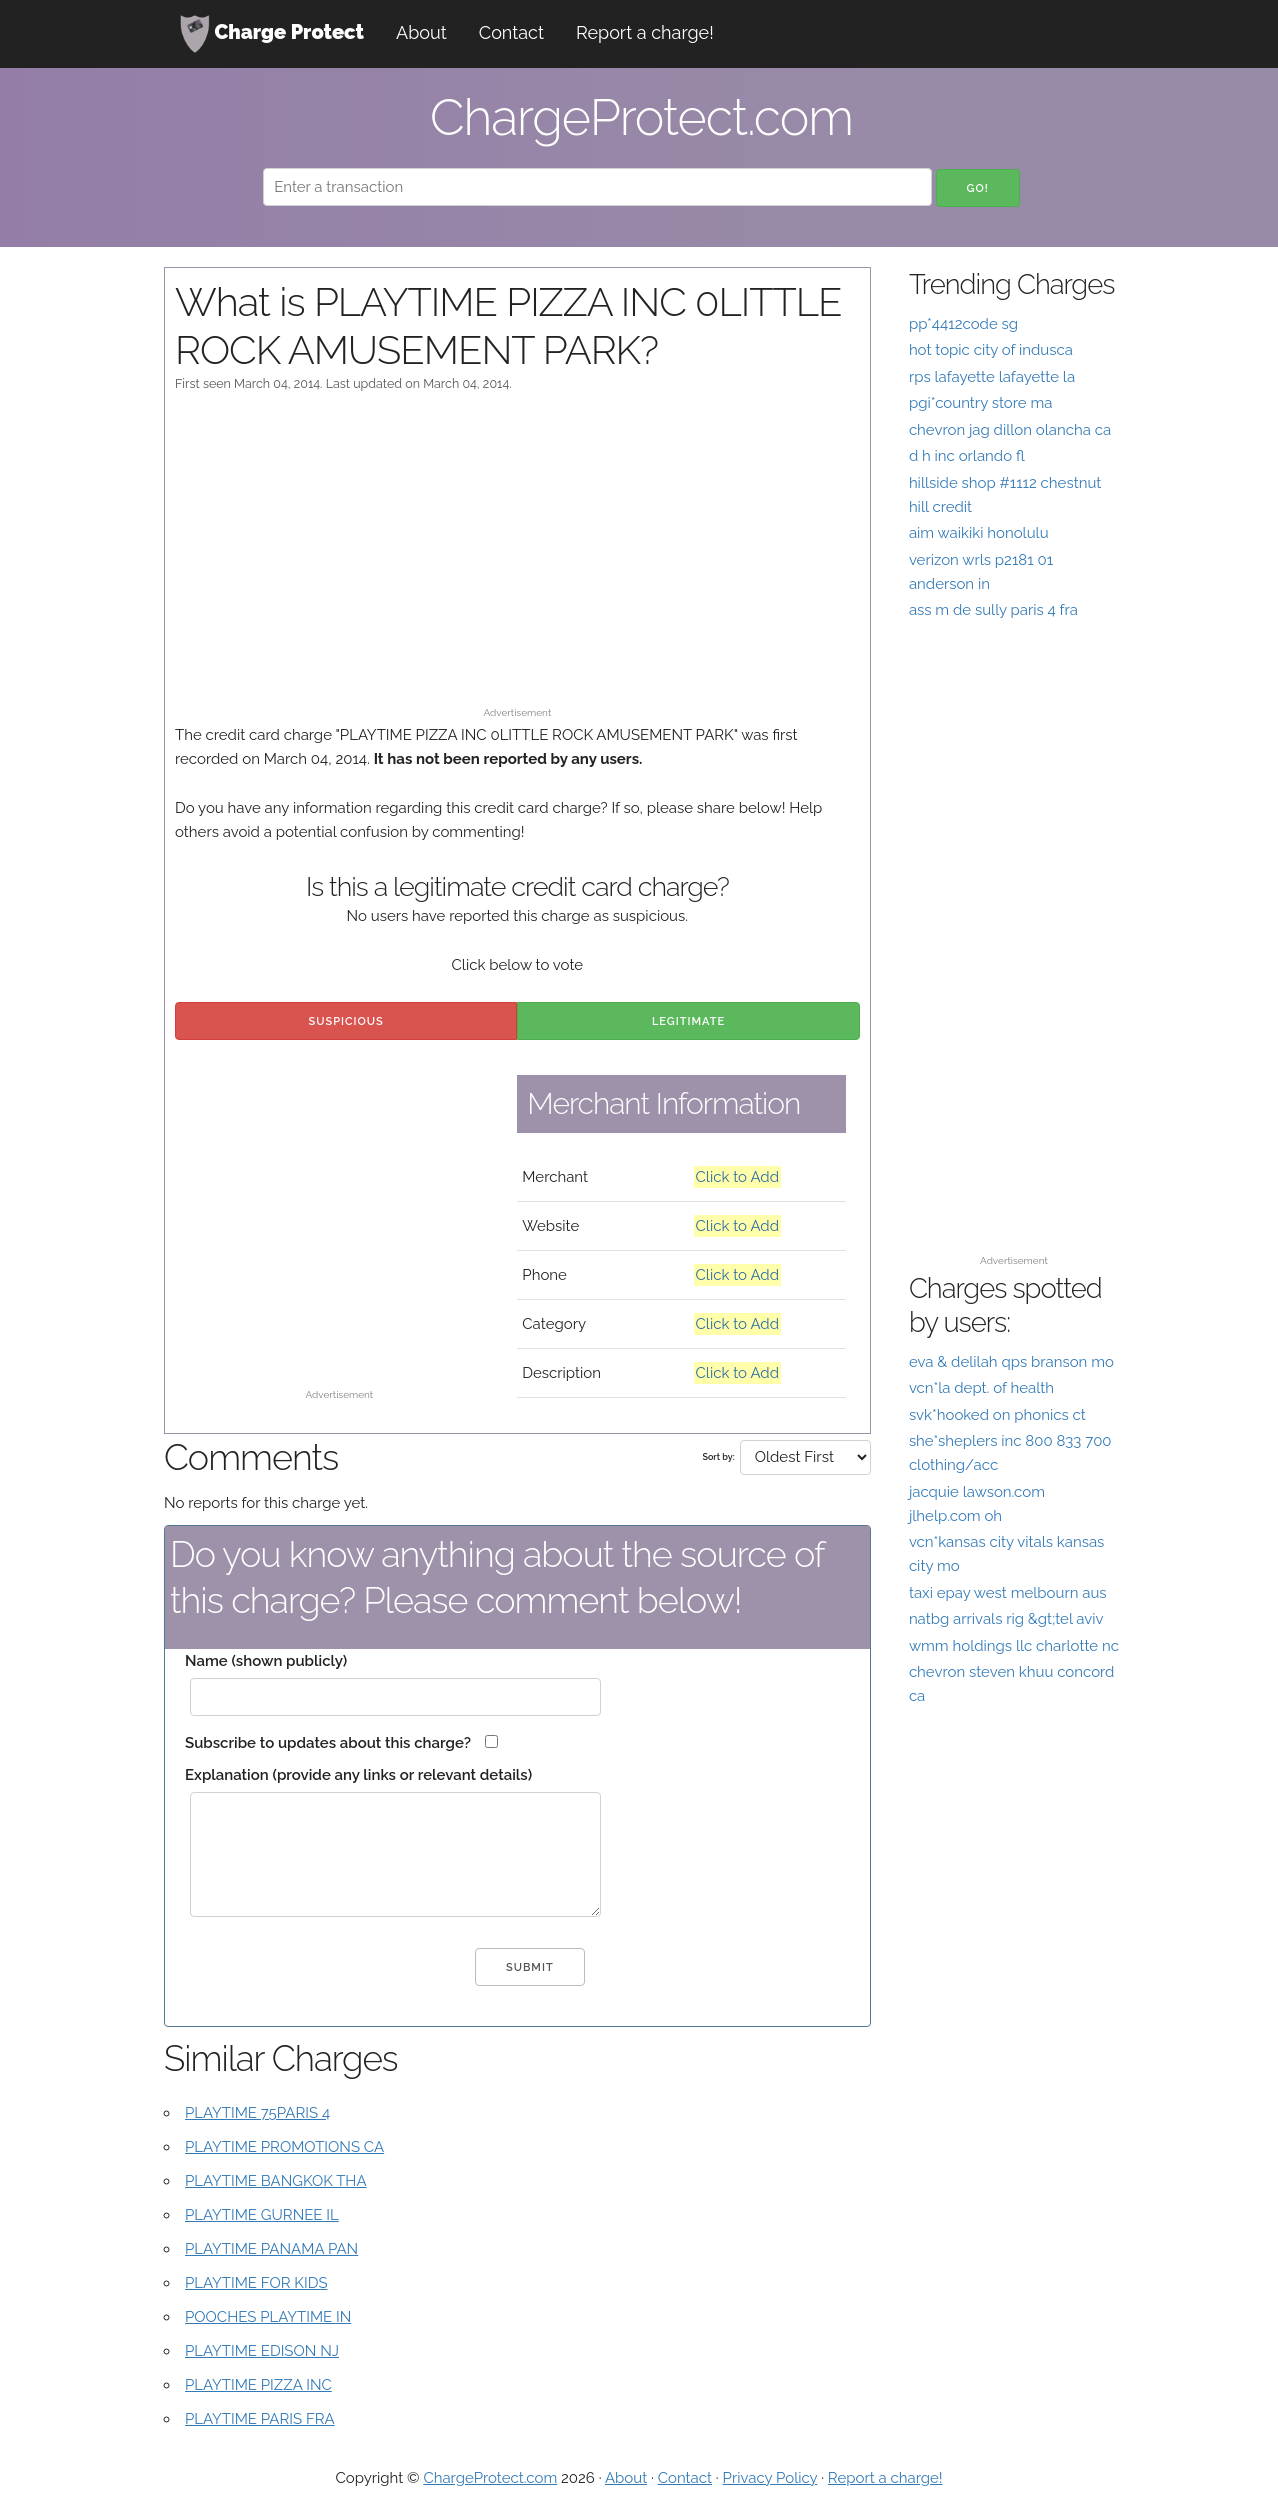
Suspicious (346, 1021)
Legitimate (688, 1021)
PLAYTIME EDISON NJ (262, 2351)
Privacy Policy (770, 2478)
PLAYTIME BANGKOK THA (276, 2181)
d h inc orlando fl (967, 456)
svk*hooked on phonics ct (997, 1415)
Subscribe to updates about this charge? (328, 1743)
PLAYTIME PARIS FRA (260, 2419)
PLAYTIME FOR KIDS (256, 2283)
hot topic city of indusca (991, 350)
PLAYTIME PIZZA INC (258, 2385)
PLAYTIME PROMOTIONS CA (284, 2147)
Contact (511, 32)
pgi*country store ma (981, 403)
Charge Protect (272, 34)
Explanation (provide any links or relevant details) (358, 1775)
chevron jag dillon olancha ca (1010, 430)
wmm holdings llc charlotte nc (1014, 1646)
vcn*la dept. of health (981, 1388)
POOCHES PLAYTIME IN (268, 2317)
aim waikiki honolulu (979, 533)
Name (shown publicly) (266, 1661)
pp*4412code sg (963, 324)
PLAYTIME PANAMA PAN (271, 2249)
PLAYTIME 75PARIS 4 (257, 2113)
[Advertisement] (517, 559)
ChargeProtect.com (490, 2478)
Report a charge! (645, 32)
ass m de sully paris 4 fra (993, 610)
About (421, 32)
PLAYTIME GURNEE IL (262, 2215)
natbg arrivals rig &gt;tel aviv (1006, 1619)
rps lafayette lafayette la (992, 377)
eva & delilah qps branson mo (1011, 1362)
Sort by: (718, 1457)
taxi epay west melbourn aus (1008, 1593)
